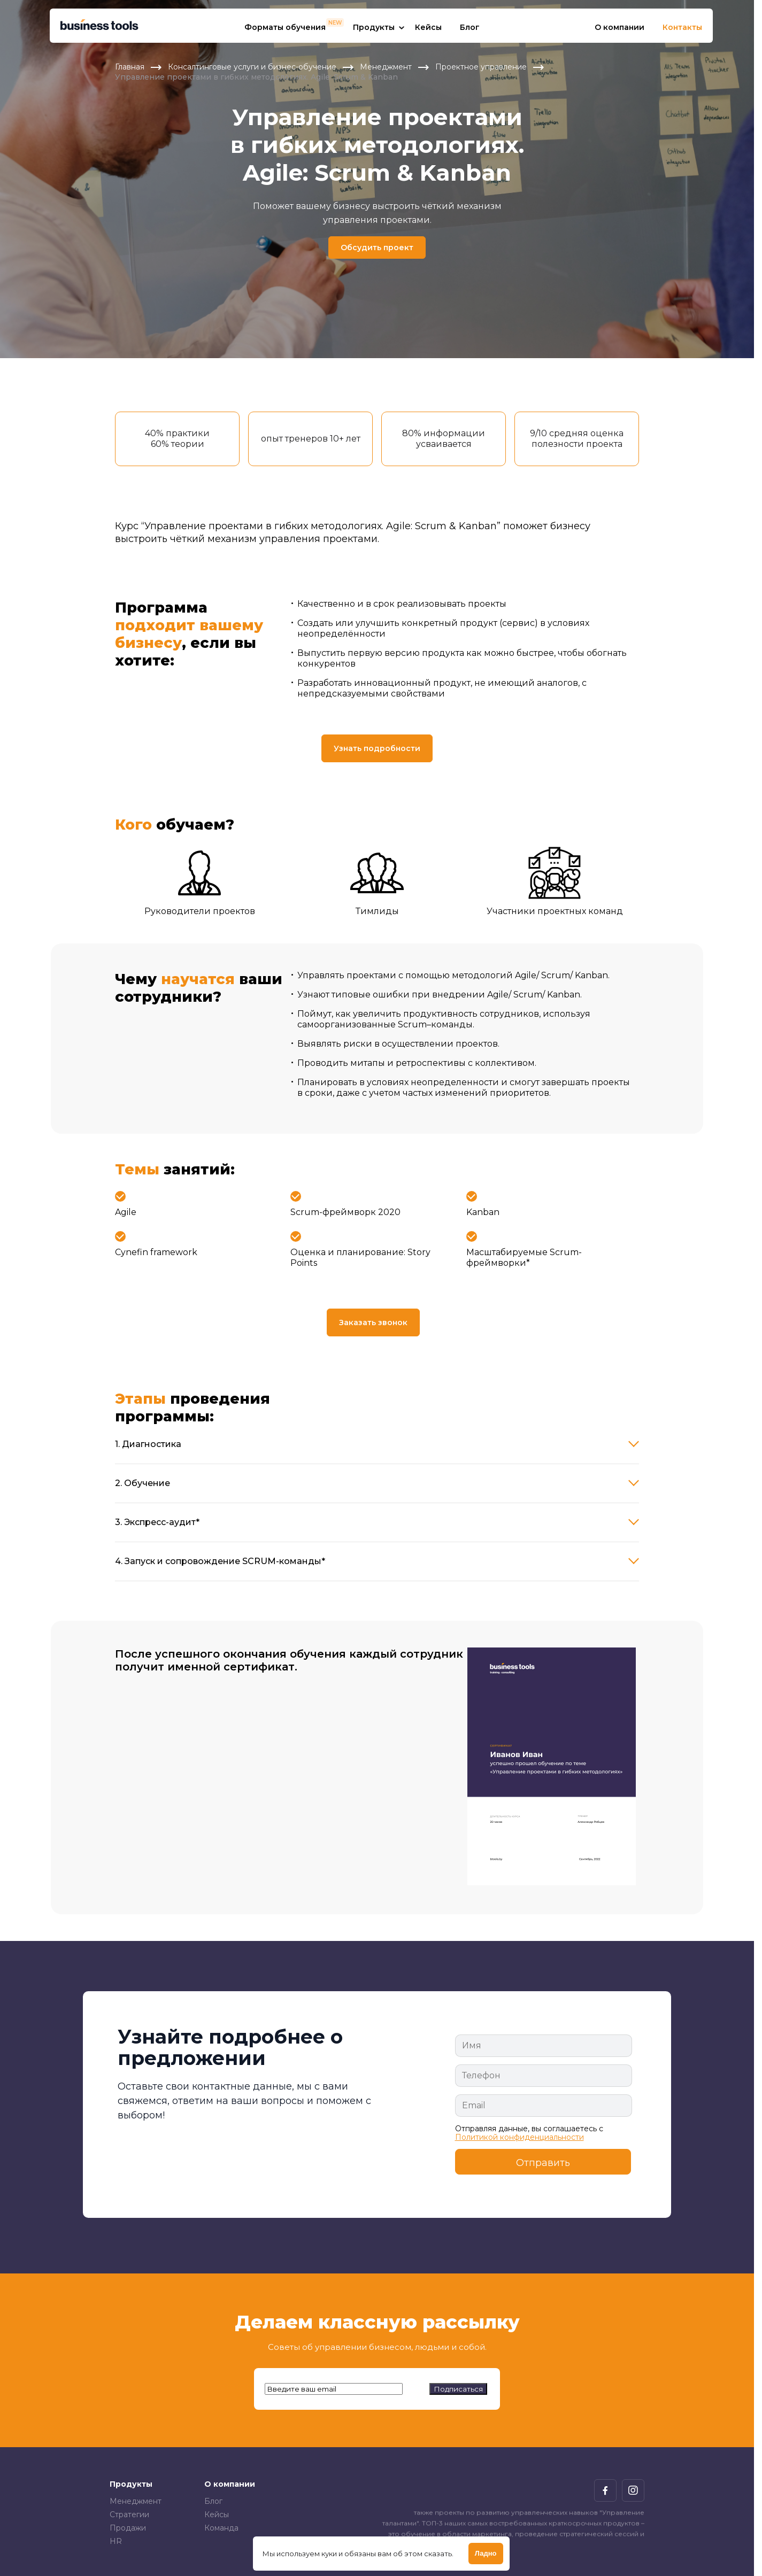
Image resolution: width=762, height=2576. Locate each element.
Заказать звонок (373, 1322)
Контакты (682, 27)
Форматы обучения (285, 27)
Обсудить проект (377, 247)
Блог (470, 27)
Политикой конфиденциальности (519, 2137)
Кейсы (428, 27)
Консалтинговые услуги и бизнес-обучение (252, 67)
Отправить (543, 2163)
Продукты (374, 27)
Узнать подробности (377, 748)
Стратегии (129, 2514)
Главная (129, 67)
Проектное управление (481, 67)
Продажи (128, 2528)
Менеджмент (386, 67)
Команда (221, 2528)
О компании (619, 27)
